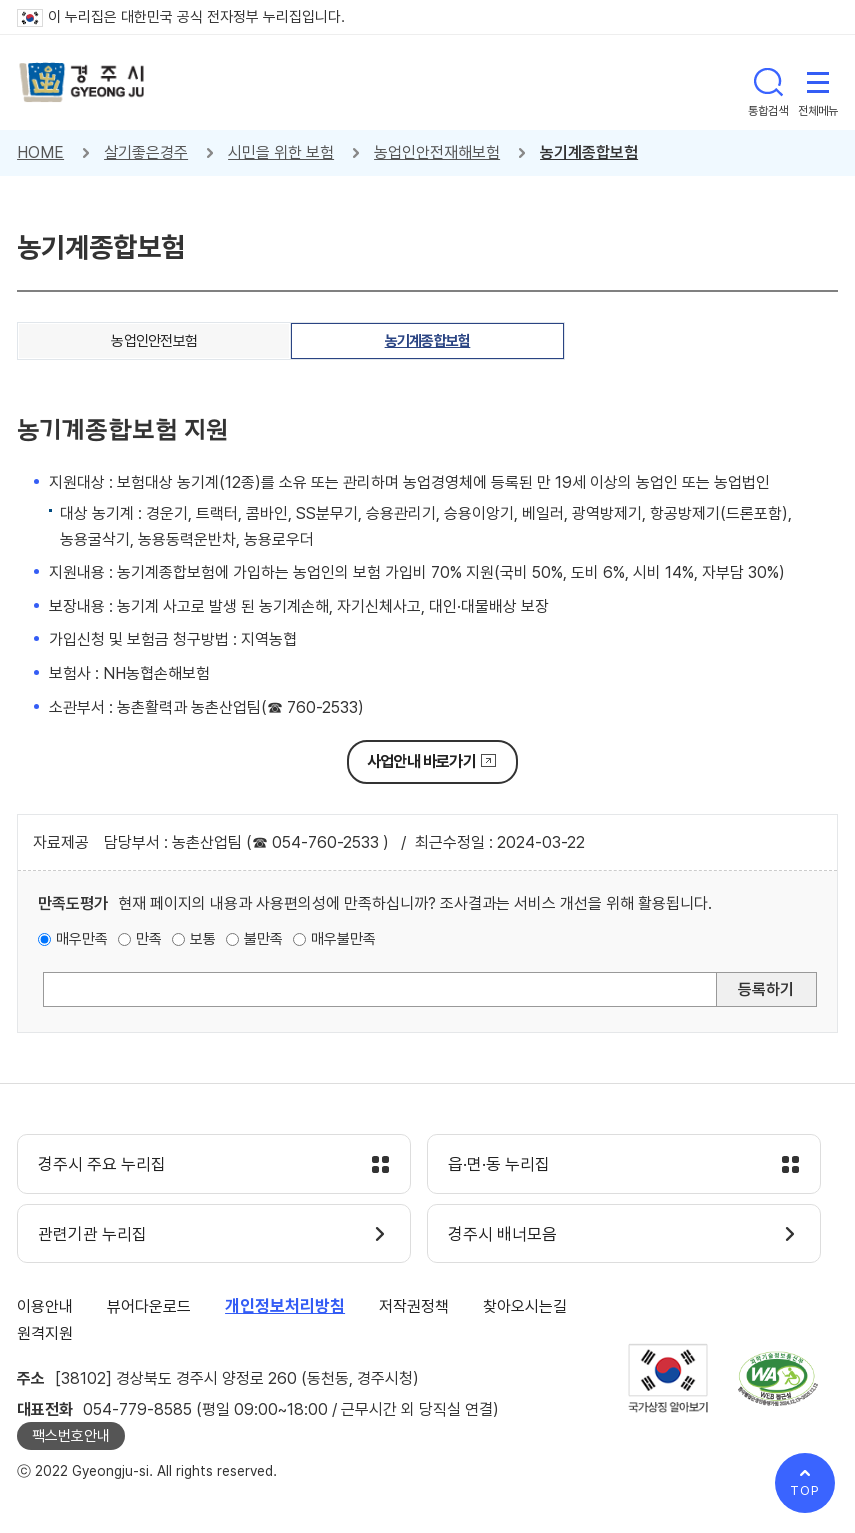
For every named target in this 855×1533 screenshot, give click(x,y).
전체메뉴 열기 (818, 82)
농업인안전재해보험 (437, 152)
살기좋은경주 (146, 152)
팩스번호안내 (71, 1437)
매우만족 (82, 939)
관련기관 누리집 (92, 1235)
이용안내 (45, 1307)
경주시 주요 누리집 (102, 1165)
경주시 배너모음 (502, 1235)
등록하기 (766, 989)
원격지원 (45, 1333)
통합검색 (768, 82)
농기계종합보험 (589, 152)
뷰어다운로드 (149, 1307)
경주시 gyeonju (82, 82)
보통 (203, 939)
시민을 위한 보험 (281, 152)
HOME (40, 152)
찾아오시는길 (525, 1307)
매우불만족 (343, 939)
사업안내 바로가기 (421, 761)
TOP (805, 1490)
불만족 (263, 939)
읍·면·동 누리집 (499, 1165)
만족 (149, 939)
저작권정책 (414, 1307)
